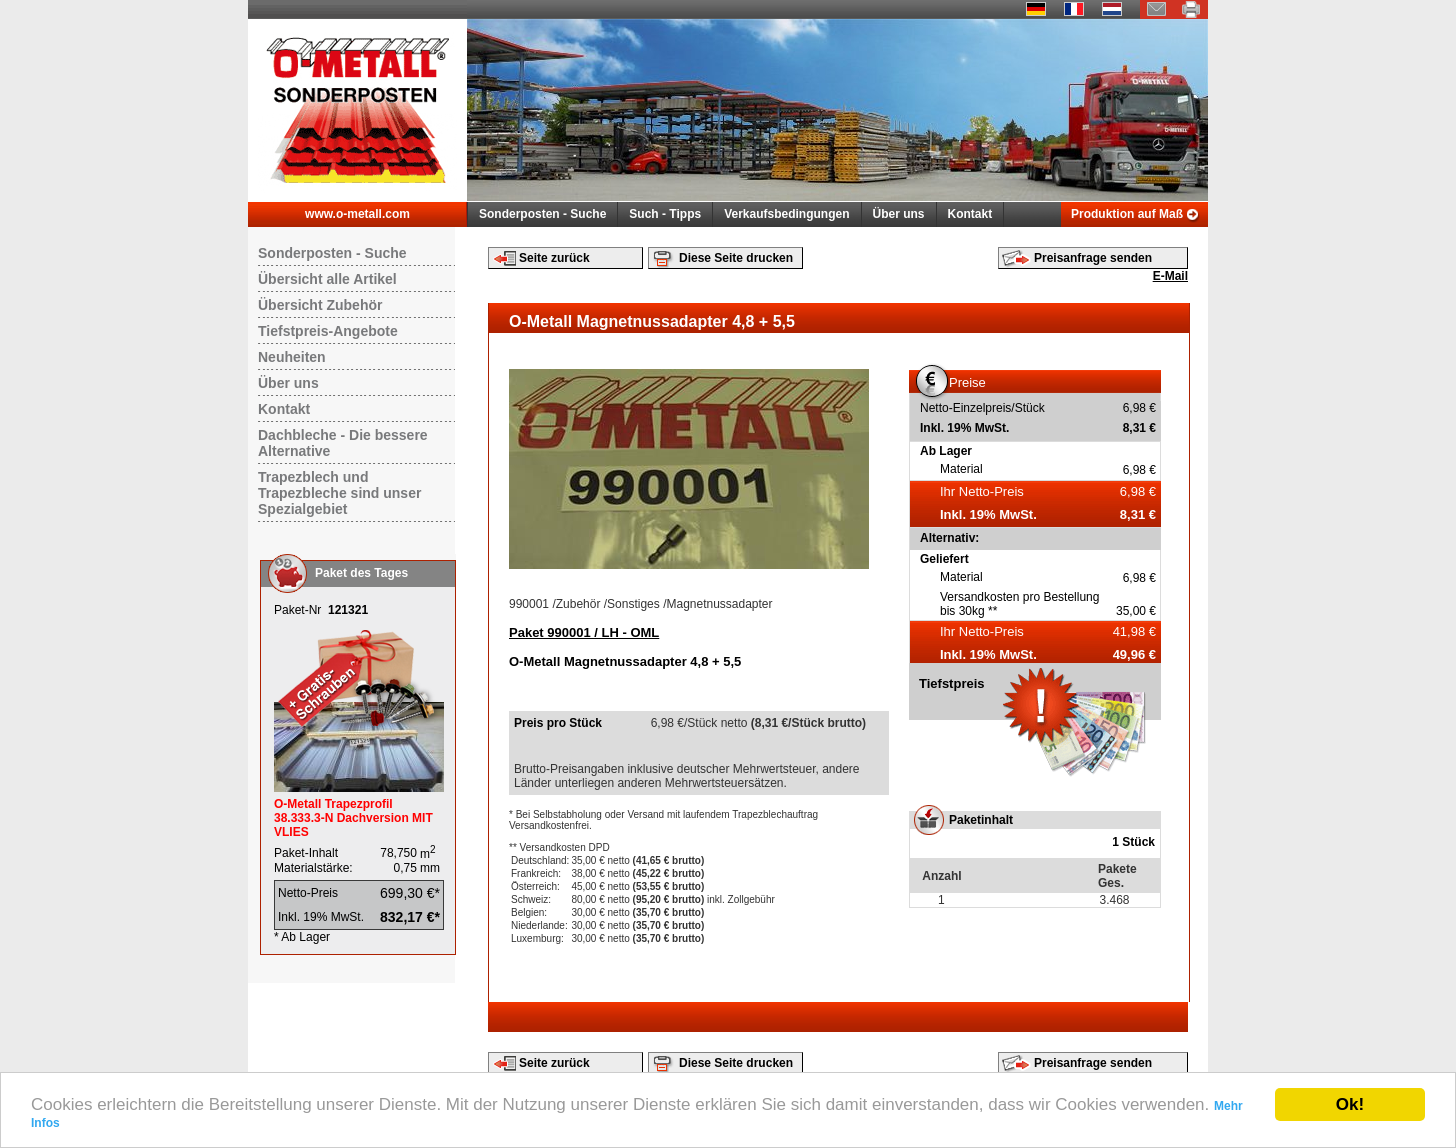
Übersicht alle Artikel (327, 279)
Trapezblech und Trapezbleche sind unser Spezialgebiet (339, 493)
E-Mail (1170, 276)
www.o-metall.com (357, 214)
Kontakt (970, 214)
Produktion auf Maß (1127, 214)
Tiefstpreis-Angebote (328, 331)
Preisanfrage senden (1093, 258)
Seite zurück (554, 258)
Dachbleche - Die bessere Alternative (343, 443)
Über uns (899, 214)
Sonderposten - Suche (542, 214)
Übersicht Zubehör (320, 305)
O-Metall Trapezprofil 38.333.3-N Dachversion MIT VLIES (353, 818)
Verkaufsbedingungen (786, 214)
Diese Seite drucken (736, 258)
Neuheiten (292, 357)
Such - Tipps (665, 214)
